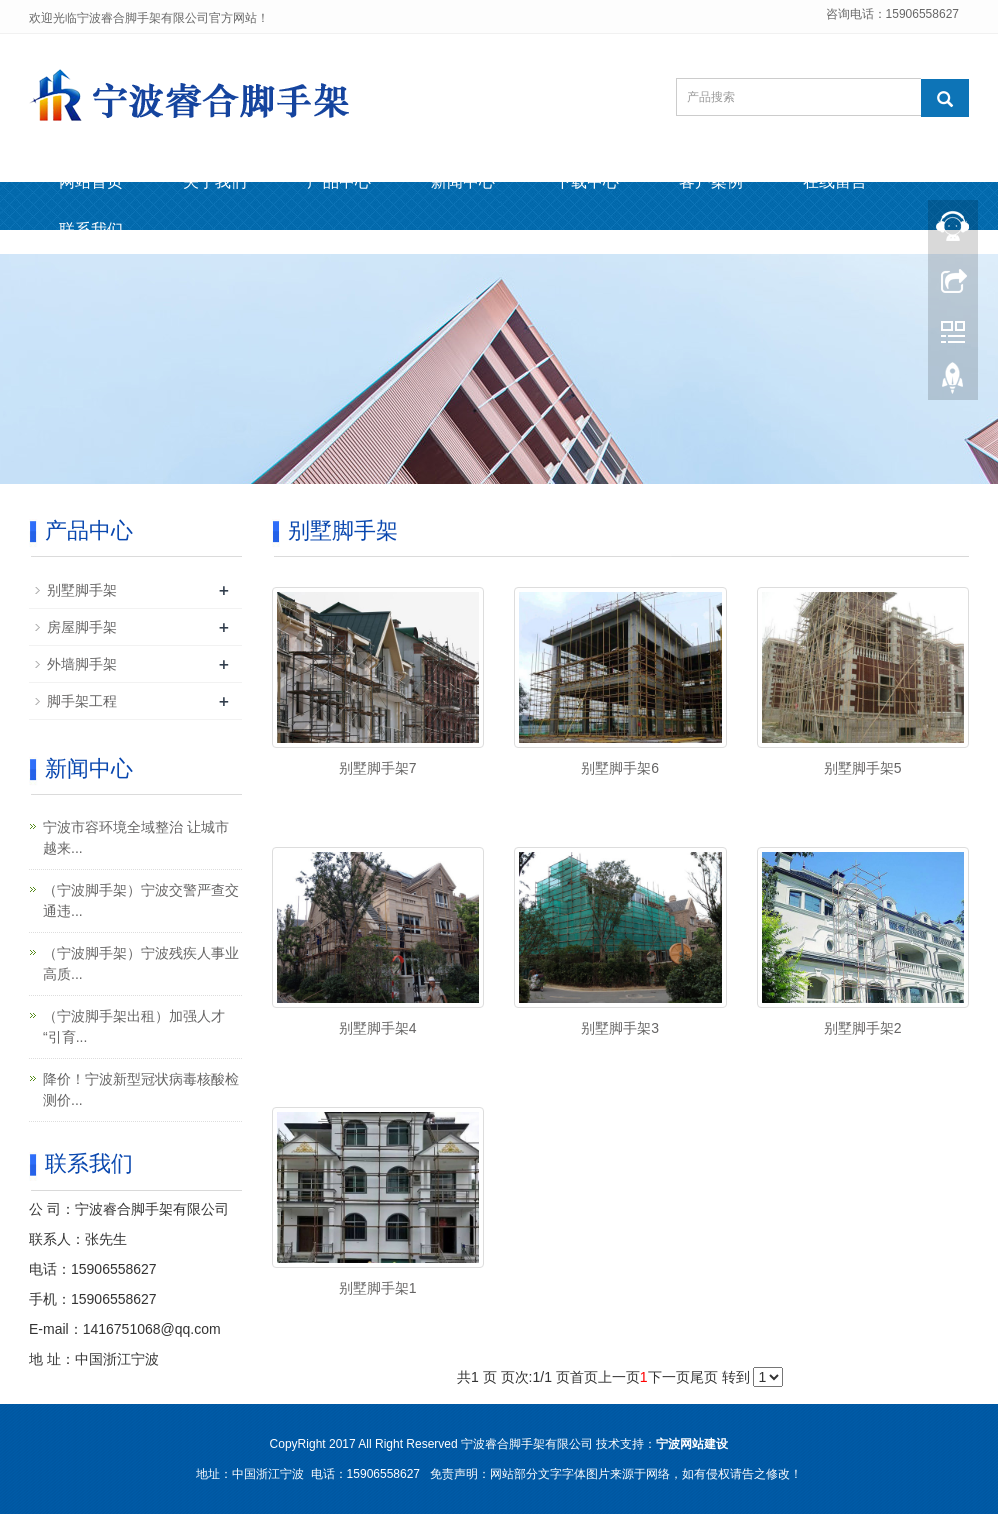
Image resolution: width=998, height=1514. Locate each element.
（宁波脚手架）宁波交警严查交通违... (141, 900)
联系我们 (91, 229)
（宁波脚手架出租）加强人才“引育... (134, 1026)
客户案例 (711, 181)
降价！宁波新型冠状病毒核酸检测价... (141, 1089)
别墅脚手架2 (863, 1028)
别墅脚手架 (82, 590)
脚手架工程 (82, 701)
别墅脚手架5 (863, 768)
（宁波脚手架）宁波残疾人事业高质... (141, 963)
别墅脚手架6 (620, 768)
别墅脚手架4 (378, 1028)
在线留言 (835, 181)
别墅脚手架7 (378, 768)
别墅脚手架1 (378, 1288)
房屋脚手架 (82, 627)
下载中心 (587, 181)
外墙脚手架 (82, 664)
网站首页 (91, 181)
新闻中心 (463, 181)
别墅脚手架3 (620, 1028)
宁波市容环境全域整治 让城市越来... (136, 837)
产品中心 (339, 181)
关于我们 (215, 181)
